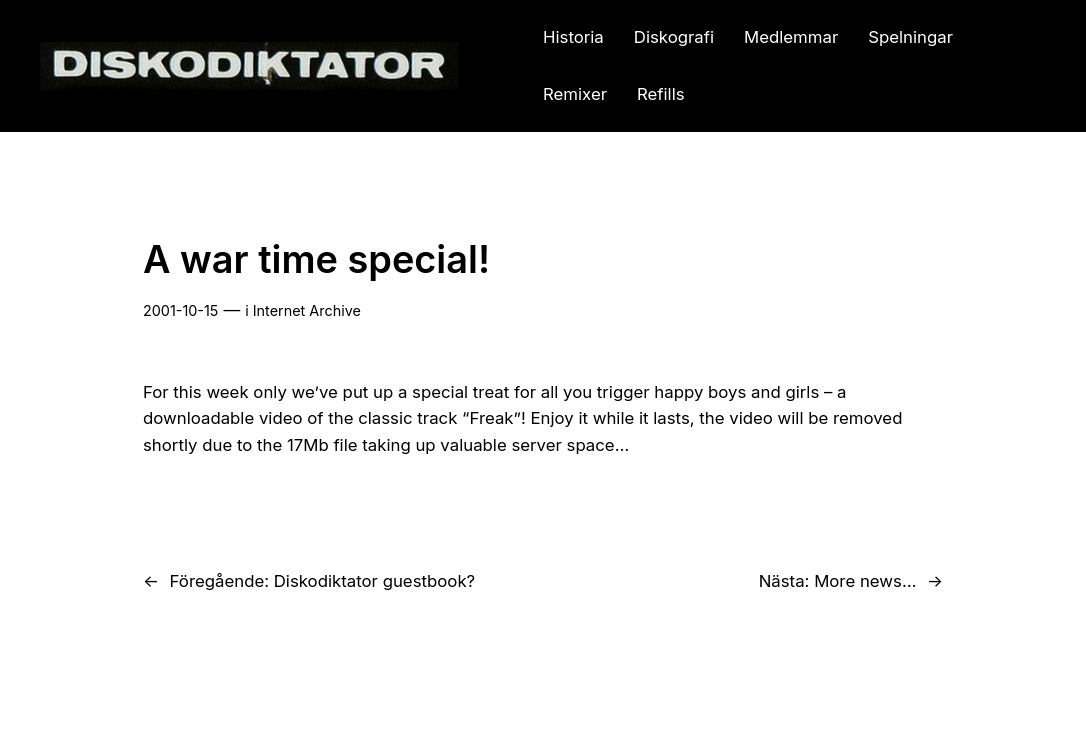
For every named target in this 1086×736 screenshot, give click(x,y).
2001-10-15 (180, 310)
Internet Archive (307, 310)
